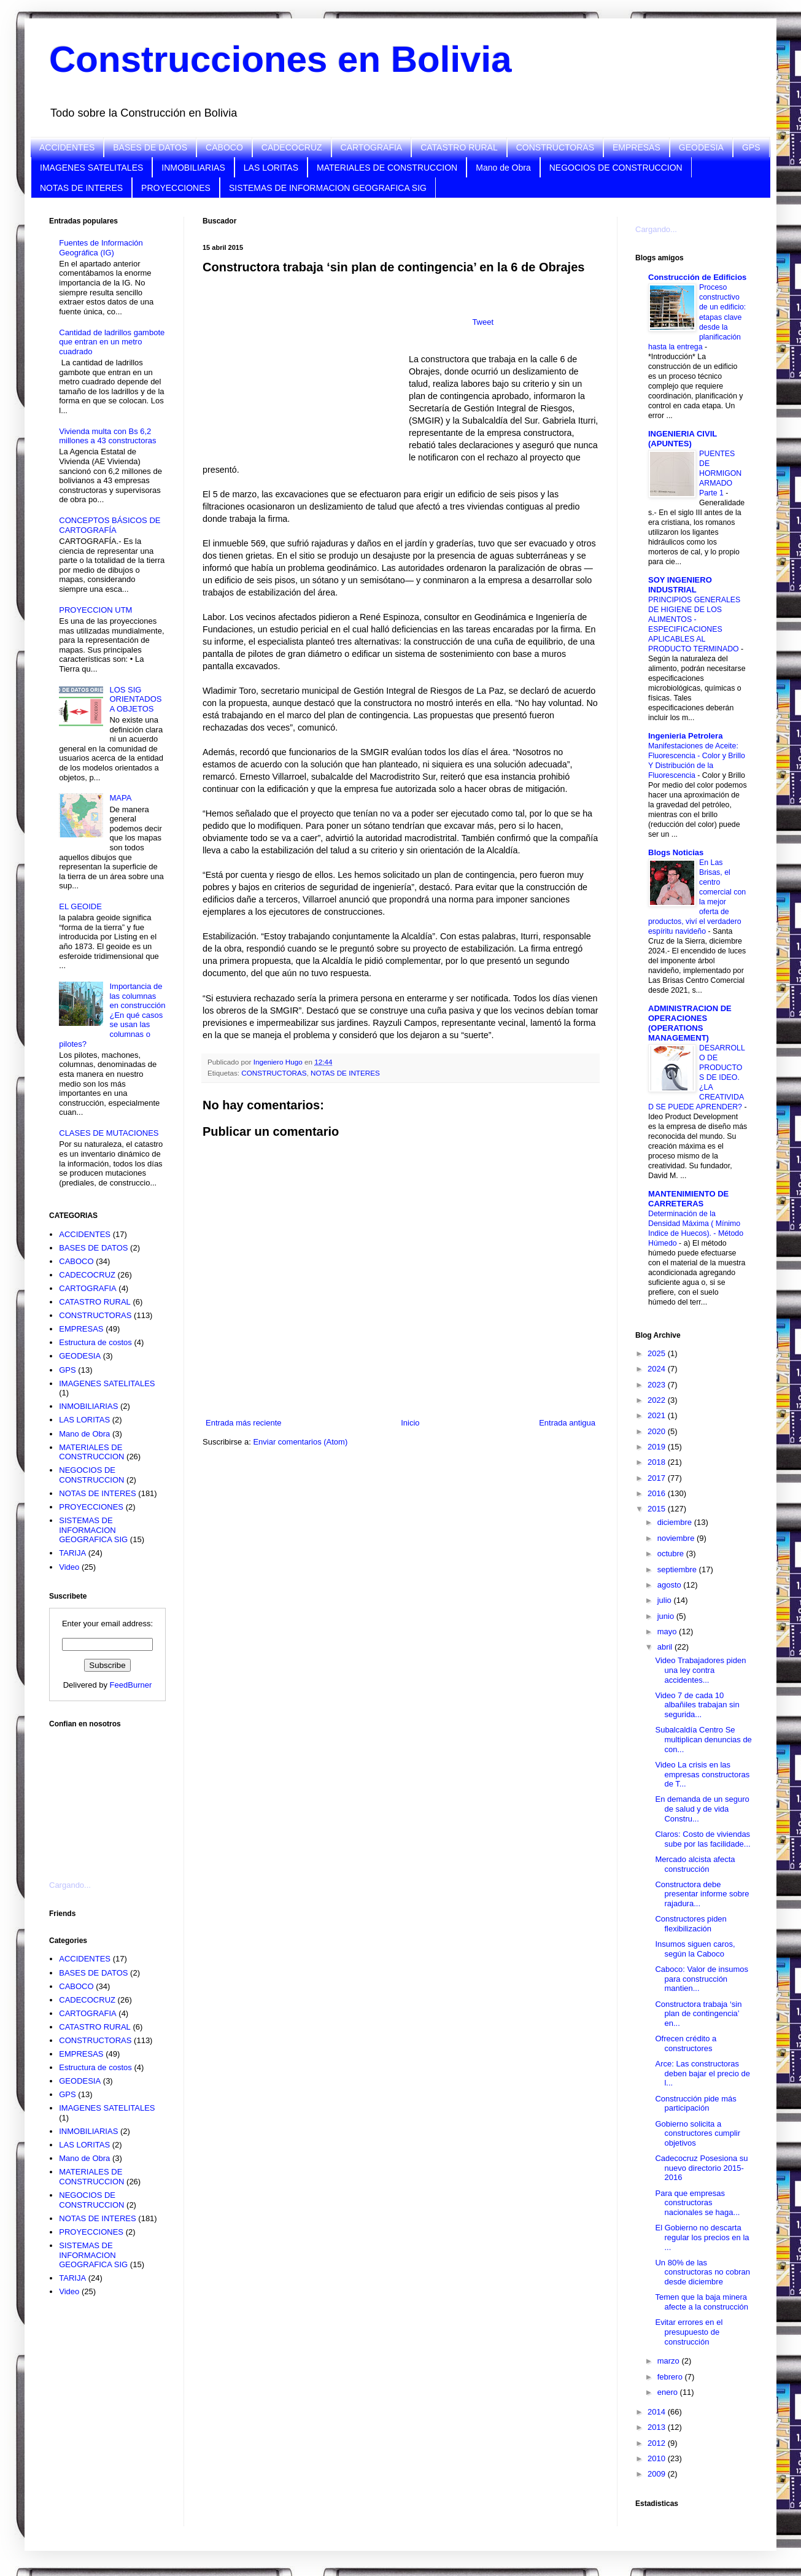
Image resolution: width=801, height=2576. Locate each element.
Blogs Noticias (675, 852)
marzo (669, 2360)
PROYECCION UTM (95, 610)
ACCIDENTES (67, 147)
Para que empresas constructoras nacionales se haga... (697, 2203)
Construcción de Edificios (697, 277)
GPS (751, 147)
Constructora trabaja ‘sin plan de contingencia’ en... (698, 2014)
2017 (658, 1478)
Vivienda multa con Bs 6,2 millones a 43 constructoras (107, 436)
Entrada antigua (567, 1422)
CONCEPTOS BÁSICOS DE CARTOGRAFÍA (109, 525)
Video (69, 1567)
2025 (658, 1353)
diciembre (675, 1522)
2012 (658, 2443)
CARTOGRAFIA (372, 147)
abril (666, 1646)
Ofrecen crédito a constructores (685, 2043)
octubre (671, 1553)
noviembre (677, 1538)
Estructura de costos (95, 1342)
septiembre (678, 1569)
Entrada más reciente (244, 1422)
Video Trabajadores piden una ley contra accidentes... (700, 1670)
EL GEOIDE (80, 906)
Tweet (482, 322)
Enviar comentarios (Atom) (300, 1441)
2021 (658, 1415)
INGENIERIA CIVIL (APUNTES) (682, 438)
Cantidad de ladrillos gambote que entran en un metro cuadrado (111, 342)
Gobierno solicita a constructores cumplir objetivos (697, 2133)
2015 (658, 1508)
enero (668, 2392)
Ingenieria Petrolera (685, 735)
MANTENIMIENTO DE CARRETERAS (688, 1198)
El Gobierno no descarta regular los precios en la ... (702, 2237)
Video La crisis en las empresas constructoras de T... (702, 1774)
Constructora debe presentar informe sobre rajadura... (702, 1894)
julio (665, 1600)
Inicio (410, 1422)
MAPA (120, 797)
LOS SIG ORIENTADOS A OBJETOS (135, 699)
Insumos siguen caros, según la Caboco (695, 1948)
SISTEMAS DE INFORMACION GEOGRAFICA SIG (328, 188)
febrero (671, 2376)
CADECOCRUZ (291, 147)
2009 (658, 2473)
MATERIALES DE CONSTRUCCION (387, 168)
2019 (658, 1446)
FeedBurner (131, 1685)
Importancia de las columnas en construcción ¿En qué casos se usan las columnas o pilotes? (112, 1015)
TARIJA (72, 1553)
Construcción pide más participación (695, 2103)
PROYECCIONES (176, 188)
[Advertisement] (110, 1797)
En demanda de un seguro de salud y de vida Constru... (702, 1808)
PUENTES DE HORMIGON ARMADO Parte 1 (720, 473)
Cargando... (70, 1885)
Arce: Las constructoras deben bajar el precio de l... (702, 2073)
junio (666, 1616)
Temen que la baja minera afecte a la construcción (701, 2301)
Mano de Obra (503, 168)
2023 (658, 1384)
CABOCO (224, 147)
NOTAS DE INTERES (81, 188)
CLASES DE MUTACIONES (108, 1133)
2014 (658, 2411)
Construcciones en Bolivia (280, 59)
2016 (658, 1493)
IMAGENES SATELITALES (91, 168)
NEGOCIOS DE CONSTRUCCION (616, 168)
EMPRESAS (636, 147)
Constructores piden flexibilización (690, 1923)
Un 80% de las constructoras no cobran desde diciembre (702, 2272)
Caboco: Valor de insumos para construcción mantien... (701, 1979)
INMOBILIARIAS (193, 168)
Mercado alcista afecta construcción (695, 1864)
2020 (658, 1431)
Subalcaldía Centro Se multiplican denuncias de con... (703, 1739)
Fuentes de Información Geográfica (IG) (101, 247)
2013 (658, 2427)
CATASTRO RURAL (459, 147)
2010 (658, 2458)
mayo (668, 1631)
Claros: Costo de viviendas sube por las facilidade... (702, 1839)
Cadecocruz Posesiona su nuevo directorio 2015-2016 (701, 2168)
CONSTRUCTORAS (555, 147)
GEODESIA (701, 147)
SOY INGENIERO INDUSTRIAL (680, 584)
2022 (658, 1400)
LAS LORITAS (271, 168)
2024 (658, 1368)
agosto (670, 1584)
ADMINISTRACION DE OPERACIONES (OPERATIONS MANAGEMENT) (690, 1023)
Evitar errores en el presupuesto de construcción (688, 2332)
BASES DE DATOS (150, 147)
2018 (658, 1462)
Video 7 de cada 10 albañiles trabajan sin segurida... (697, 1705)
